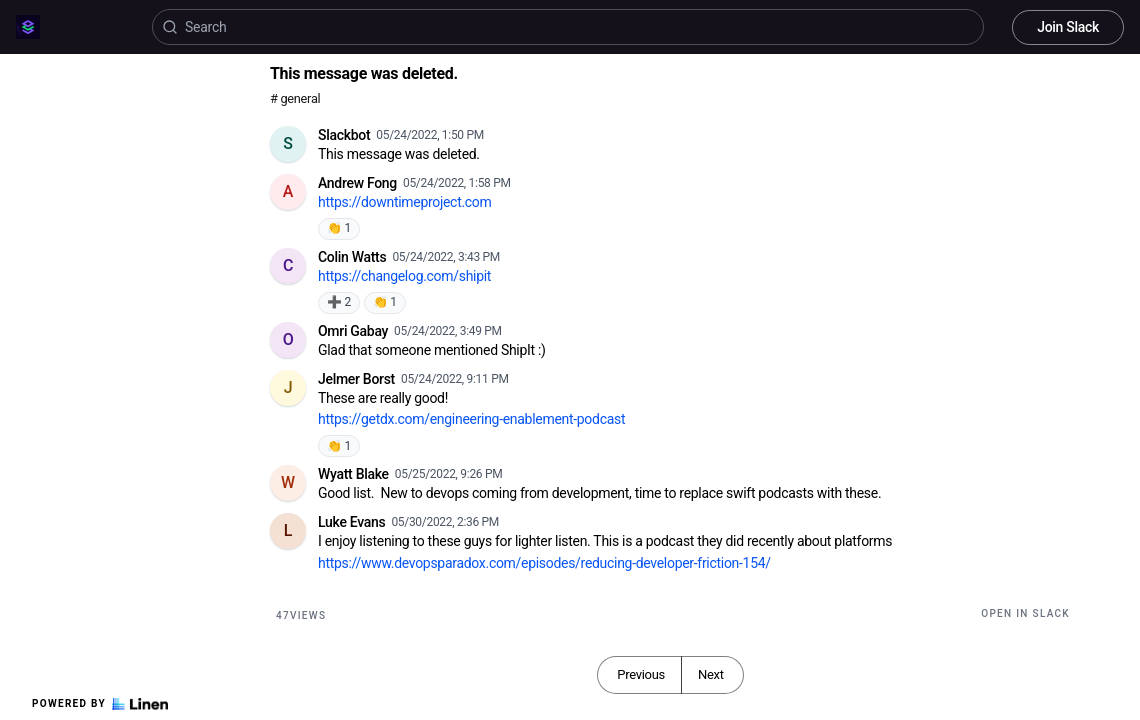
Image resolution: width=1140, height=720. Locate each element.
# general (295, 98)
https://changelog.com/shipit (404, 276)
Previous (641, 674)
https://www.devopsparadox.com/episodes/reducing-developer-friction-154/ (544, 563)
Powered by (100, 704)
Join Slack (1068, 27)
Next (711, 674)
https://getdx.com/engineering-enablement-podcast (471, 419)
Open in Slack (1025, 613)
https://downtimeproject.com (405, 202)
